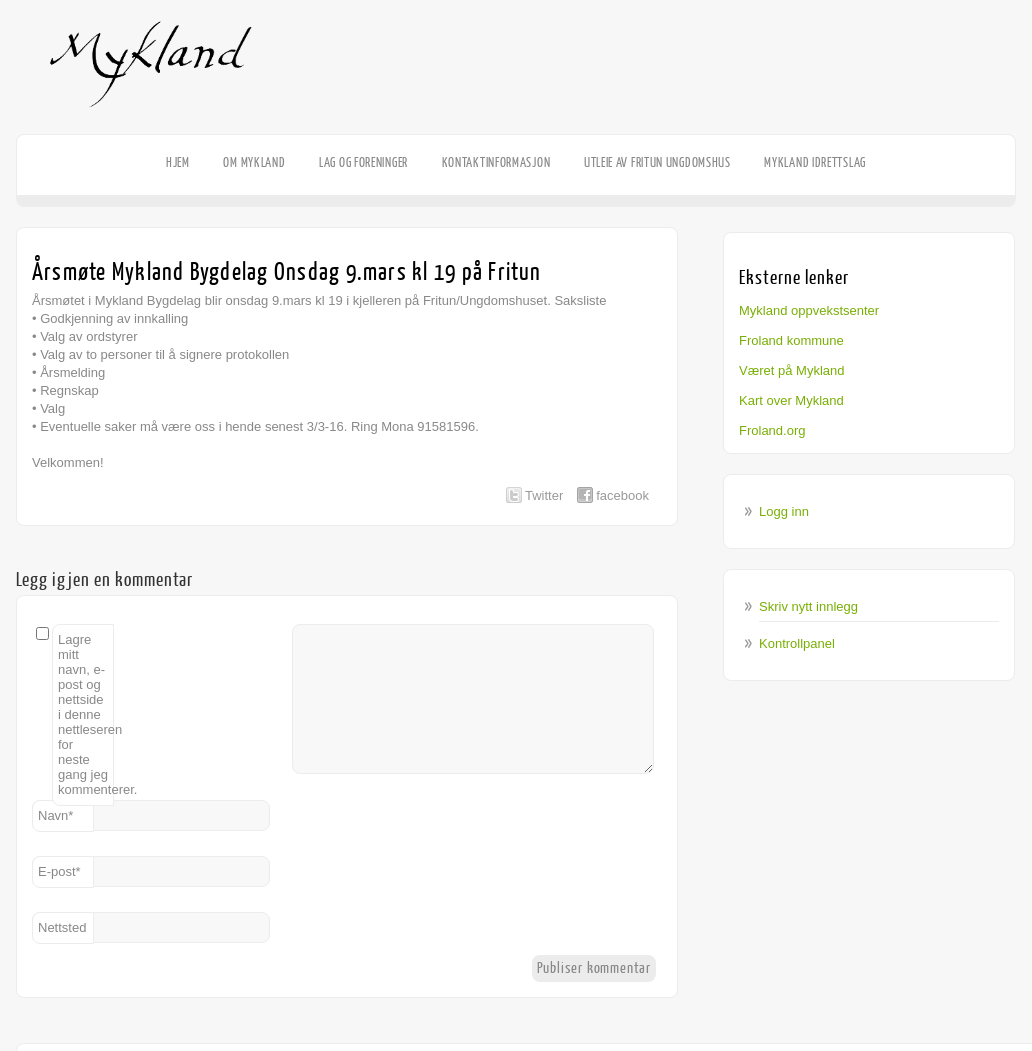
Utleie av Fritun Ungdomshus (657, 162)
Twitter (544, 495)
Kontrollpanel (797, 643)
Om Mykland (254, 162)
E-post (59, 871)
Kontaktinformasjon (496, 162)
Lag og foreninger (363, 162)
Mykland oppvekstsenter (809, 310)
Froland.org (772, 430)
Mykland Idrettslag (815, 162)
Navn (55, 815)
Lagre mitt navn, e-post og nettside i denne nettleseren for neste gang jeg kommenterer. (86, 714)
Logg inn (784, 511)
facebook (622, 495)
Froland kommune (791, 340)
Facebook (1002, 136)
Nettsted (62, 927)
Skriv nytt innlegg (808, 606)
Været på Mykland (792, 370)
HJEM (178, 162)
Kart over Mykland (791, 400)
